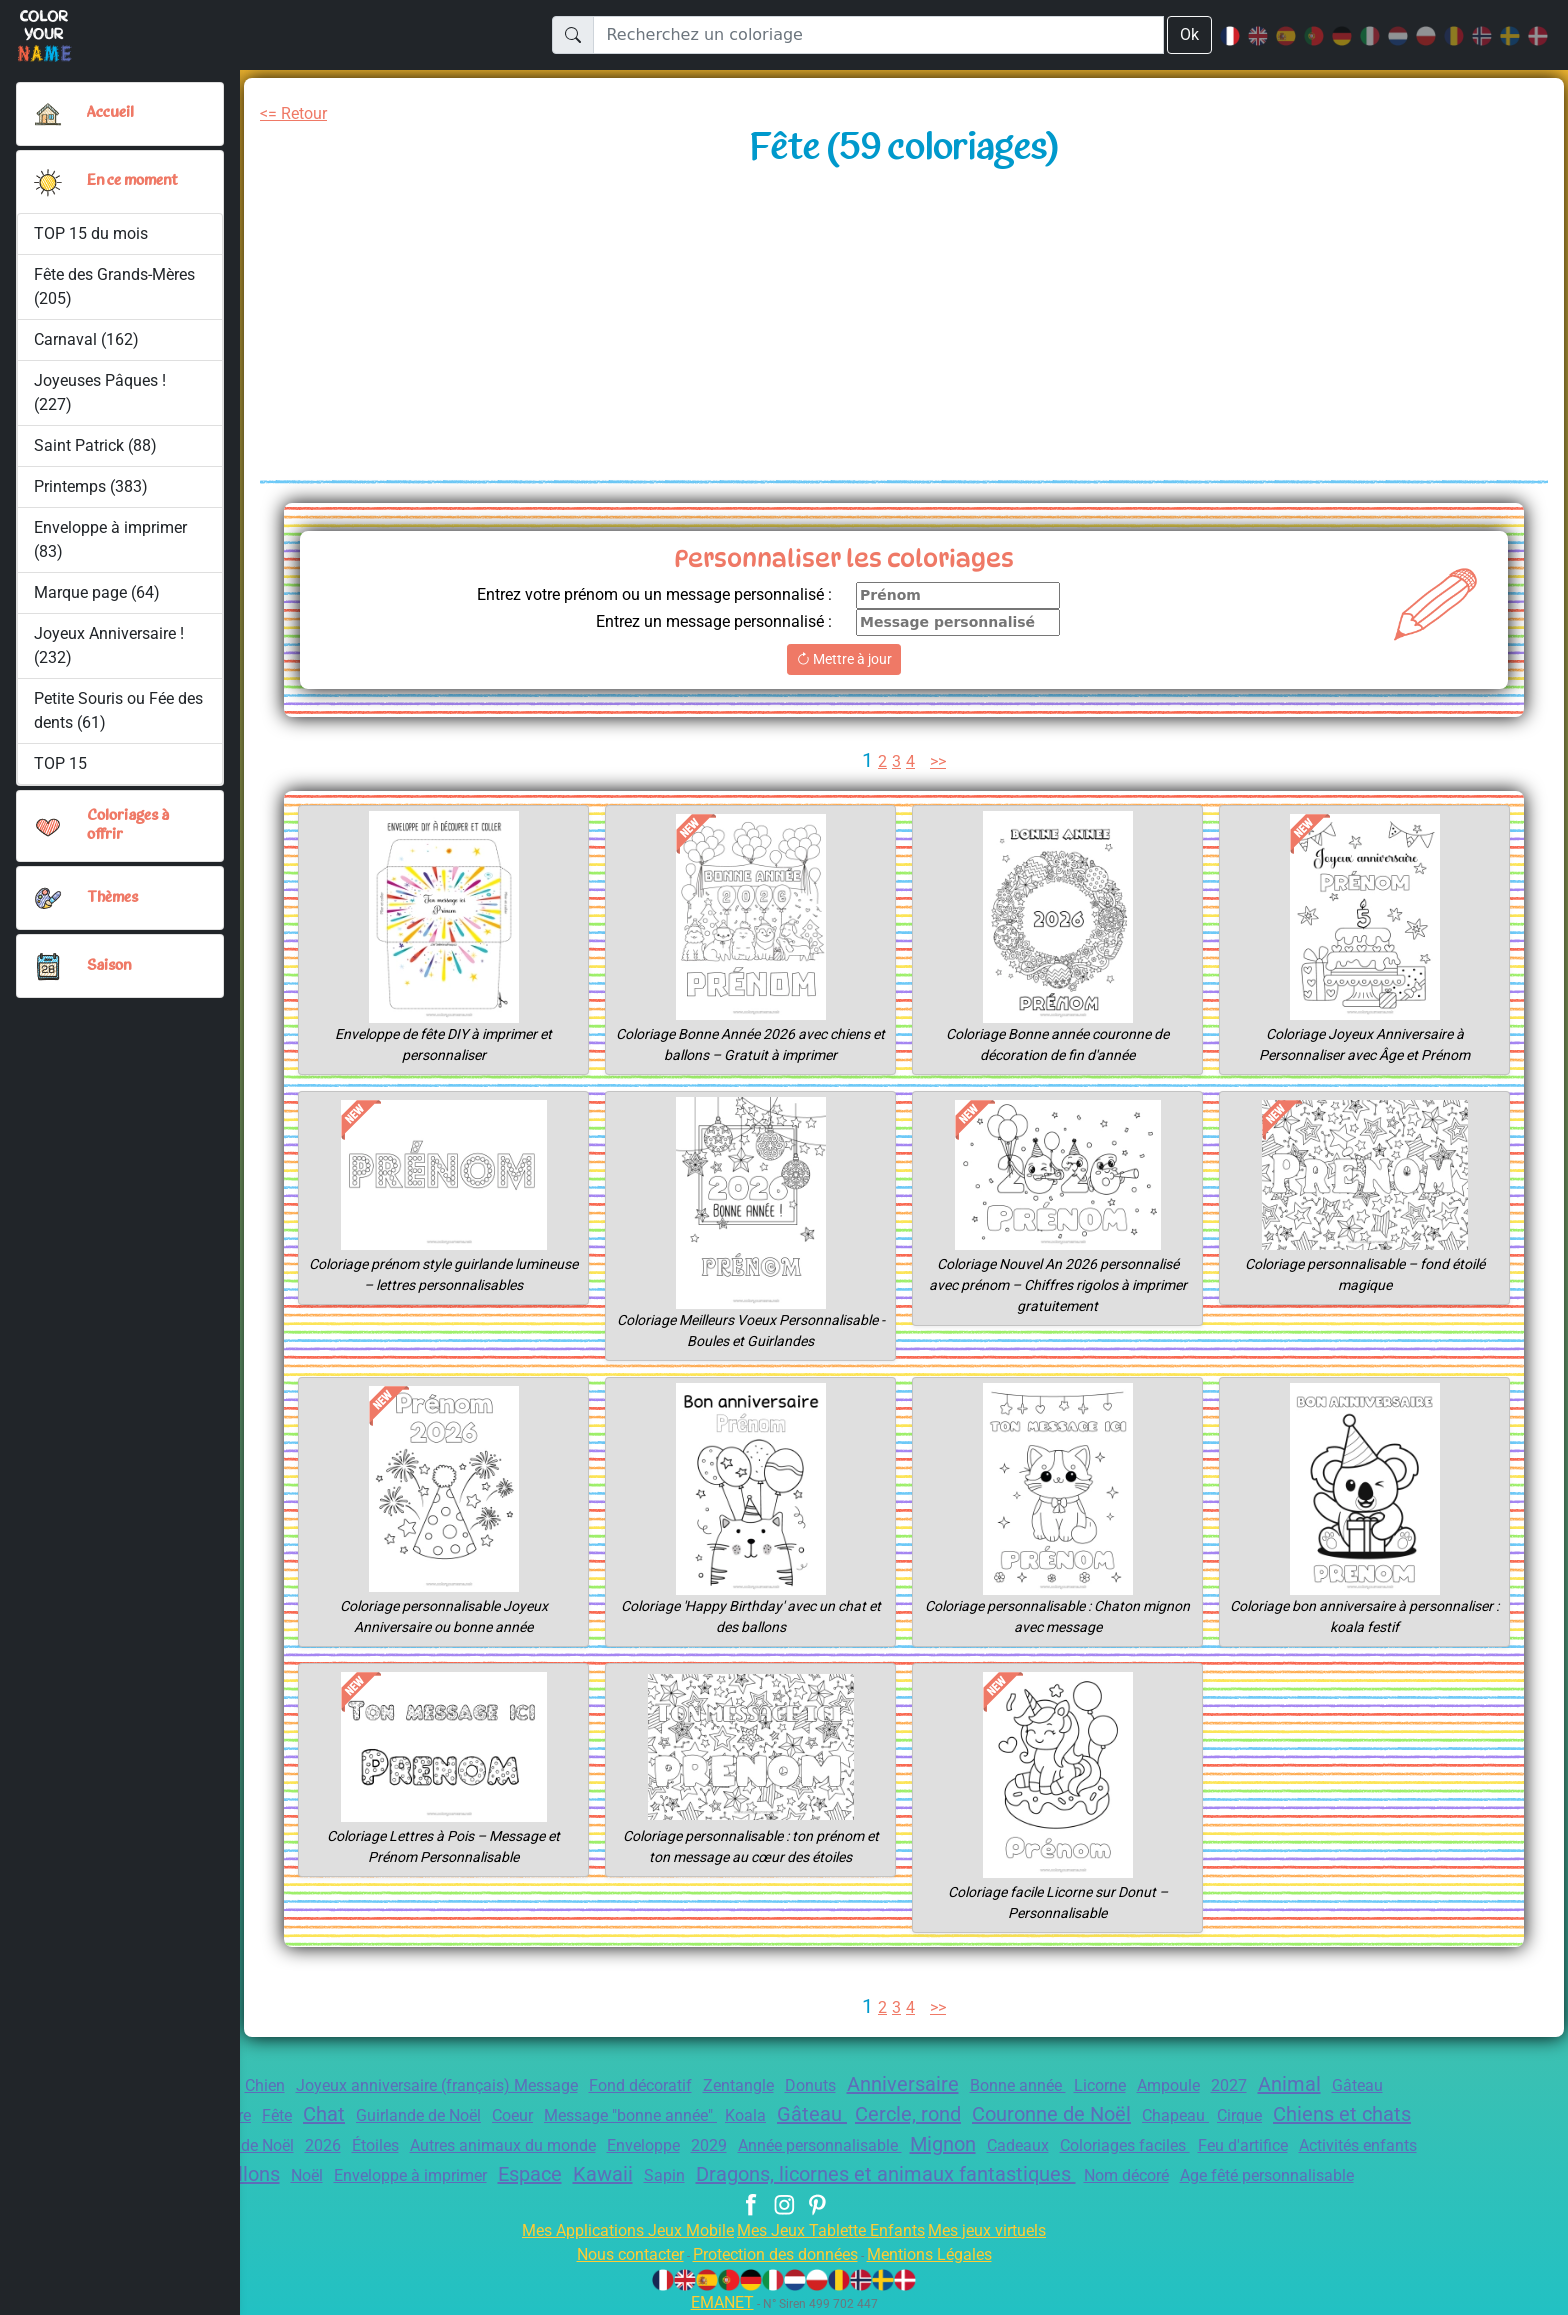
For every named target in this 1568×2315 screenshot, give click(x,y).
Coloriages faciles (1125, 2145)
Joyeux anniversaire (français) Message (437, 2085)
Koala (745, 2115)
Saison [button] (109, 966)
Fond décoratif (640, 2085)
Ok (1189, 34)
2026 (323, 2145)
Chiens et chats (1342, 2114)
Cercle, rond (908, 2114)
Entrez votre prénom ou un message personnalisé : (654, 594)
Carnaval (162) (86, 339)
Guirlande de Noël (418, 2115)
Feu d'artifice (1243, 2145)
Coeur (512, 2115)
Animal (1289, 2084)
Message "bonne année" (630, 2115)
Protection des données (775, 2254)
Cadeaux (1018, 2145)
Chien (265, 2085)
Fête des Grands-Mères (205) (114, 286)
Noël (307, 2175)
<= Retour (293, 113)
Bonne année (1018, 2085)
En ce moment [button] (137, 181)
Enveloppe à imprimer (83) (110, 539)
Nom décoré (1126, 2175)
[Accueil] (48, 114)
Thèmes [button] (113, 898)
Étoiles (375, 2145)
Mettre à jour (844, 659)
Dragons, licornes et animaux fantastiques (886, 2174)
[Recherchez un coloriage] (878, 35)
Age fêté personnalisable (1267, 2175)
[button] (48, 182)
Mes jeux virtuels (987, 2230)
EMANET (722, 2302)
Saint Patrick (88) (95, 445)
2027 (1229, 2085)
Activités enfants (1358, 2145)
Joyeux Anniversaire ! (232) (109, 645)
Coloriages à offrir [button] (130, 825)
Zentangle (738, 2085)
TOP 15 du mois (91, 233)
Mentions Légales (929, 2254)
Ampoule (1168, 2085)
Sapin (664, 2175)
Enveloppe (643, 2145)
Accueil (111, 113)
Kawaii (603, 2174)
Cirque (1239, 2115)
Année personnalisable (820, 2145)
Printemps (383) (91, 486)
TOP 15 (60, 763)
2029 (709, 2145)
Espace (530, 2174)
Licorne (1100, 2085)
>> (938, 761)
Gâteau (812, 2114)
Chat (324, 2114)
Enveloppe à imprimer (410, 2175)
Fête (277, 2115)
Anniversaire (903, 2084)
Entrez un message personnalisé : (714, 621)
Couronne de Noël (1051, 2114)
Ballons (247, 2174)
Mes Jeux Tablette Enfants (831, 2230)
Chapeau (1175, 2115)
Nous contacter (630, 2254)
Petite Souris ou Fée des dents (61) (118, 710)
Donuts (810, 2085)
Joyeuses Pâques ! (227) (100, 392)
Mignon (943, 2144)
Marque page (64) (97, 592)
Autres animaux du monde (503, 2145)
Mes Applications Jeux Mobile (628, 2230)
